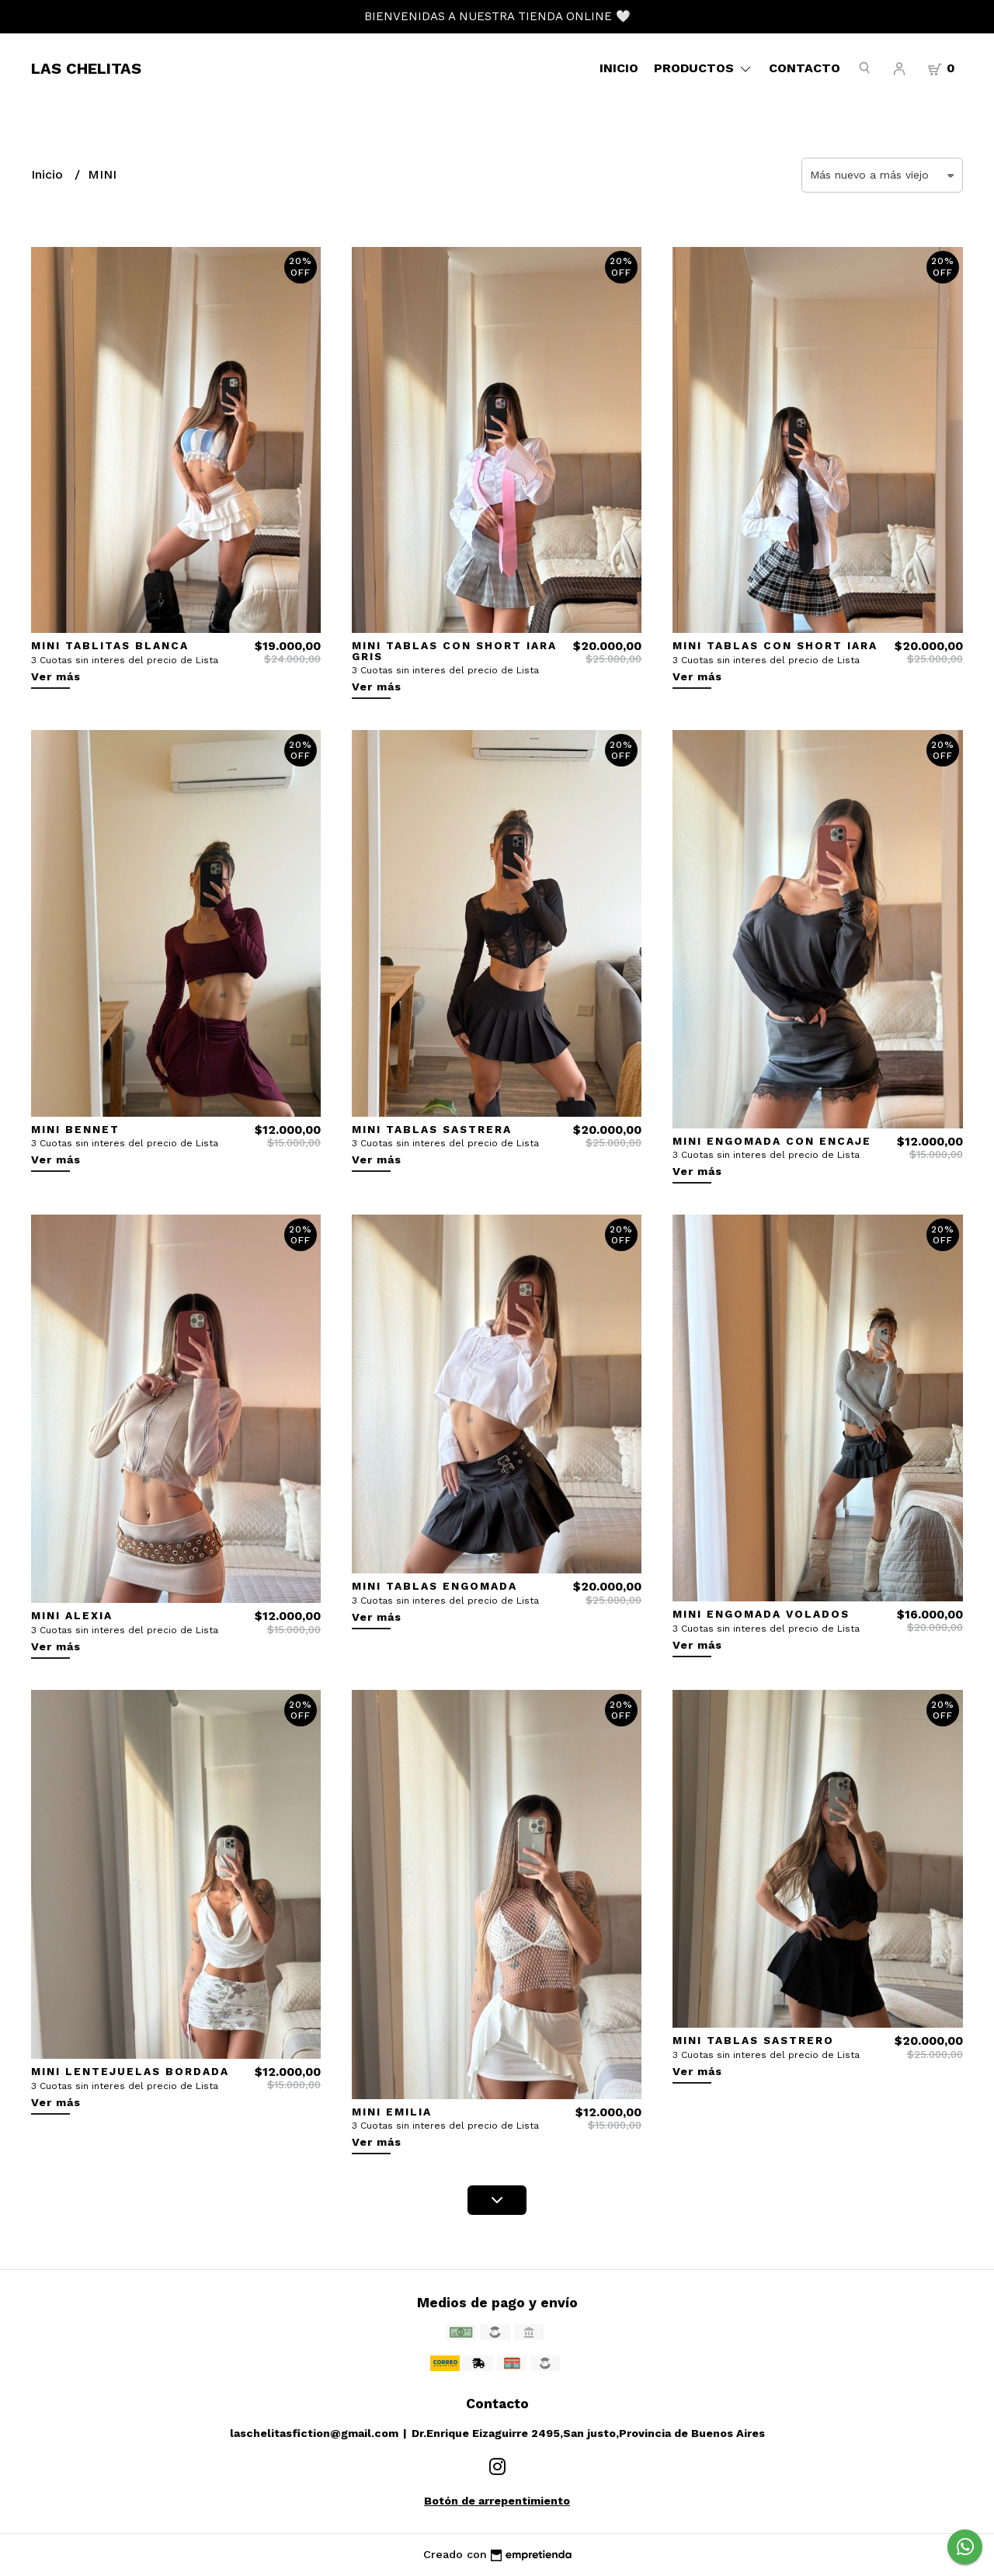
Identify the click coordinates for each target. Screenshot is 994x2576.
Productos (703, 68)
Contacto (804, 68)
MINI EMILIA (392, 2111)
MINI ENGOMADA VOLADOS (761, 1614)
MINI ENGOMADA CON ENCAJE (772, 1141)
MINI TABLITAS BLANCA (110, 645)
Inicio (619, 68)
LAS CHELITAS (86, 68)
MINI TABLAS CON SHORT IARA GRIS (454, 650)
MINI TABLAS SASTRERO (753, 2040)
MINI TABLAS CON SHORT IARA (775, 645)
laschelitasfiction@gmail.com (314, 2433)
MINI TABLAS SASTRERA (432, 1129)
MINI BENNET (75, 1129)
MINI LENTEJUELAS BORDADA (130, 2071)
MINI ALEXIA (72, 1615)
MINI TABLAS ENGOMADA (434, 1586)
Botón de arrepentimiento (497, 2500)
